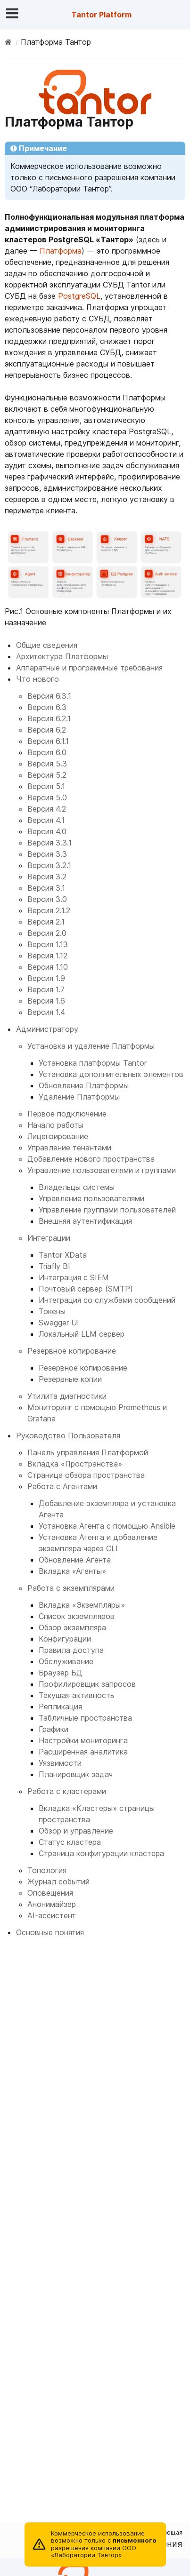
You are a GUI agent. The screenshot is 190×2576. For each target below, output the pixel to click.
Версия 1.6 (46, 1000)
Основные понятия (50, 1932)
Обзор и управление (76, 1830)
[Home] (8, 42)
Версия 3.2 (46, 876)
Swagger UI (59, 1322)
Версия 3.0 (47, 899)
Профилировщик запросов (87, 1684)
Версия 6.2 (46, 729)
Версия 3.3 (47, 854)
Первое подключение (67, 1113)
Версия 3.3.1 (49, 842)
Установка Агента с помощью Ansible (107, 1526)
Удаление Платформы (79, 1096)
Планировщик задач (76, 1774)
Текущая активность (76, 1695)
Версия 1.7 (46, 989)
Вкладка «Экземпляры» (82, 1605)
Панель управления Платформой (87, 1452)
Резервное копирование (71, 1351)
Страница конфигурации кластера (101, 1853)
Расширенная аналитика (83, 1751)
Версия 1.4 (46, 1012)
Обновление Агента (75, 1559)
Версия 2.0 (46, 933)
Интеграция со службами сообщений (107, 1300)
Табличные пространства (85, 1718)
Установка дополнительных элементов (111, 1074)
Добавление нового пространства (91, 1159)
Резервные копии (70, 1379)
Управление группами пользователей (107, 1209)
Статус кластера (70, 1842)
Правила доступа (71, 1650)
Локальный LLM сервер (81, 1334)
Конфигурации (65, 1638)
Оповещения (50, 1893)
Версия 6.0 (46, 752)
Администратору (47, 1029)
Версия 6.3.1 (49, 696)
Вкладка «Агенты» (72, 1571)
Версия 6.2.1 (49, 718)
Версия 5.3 (47, 763)
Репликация (60, 1706)
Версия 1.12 (47, 955)
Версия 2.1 (46, 921)
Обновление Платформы (84, 1085)
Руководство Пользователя (68, 1435)
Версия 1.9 (46, 978)
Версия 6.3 (46, 707)
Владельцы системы (77, 1187)
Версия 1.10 (47, 967)
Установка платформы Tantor (93, 1063)
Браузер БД (61, 1672)
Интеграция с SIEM (74, 1277)
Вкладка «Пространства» (74, 1463)
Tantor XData (63, 1255)
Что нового (37, 679)
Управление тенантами (69, 1147)
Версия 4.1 (46, 820)
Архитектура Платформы (62, 656)
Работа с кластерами (66, 1791)
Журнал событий (58, 1881)
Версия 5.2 (46, 775)
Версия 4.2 (46, 808)
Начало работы (55, 1125)
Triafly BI (54, 1266)
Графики (53, 1729)
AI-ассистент (51, 1915)
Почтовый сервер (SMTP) (86, 1288)
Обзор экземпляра (72, 1627)
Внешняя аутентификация (85, 1221)
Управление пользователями (91, 1198)
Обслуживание (66, 1661)
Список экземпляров (77, 1616)
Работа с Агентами (62, 1486)
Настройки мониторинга (83, 1740)
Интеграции (48, 1238)
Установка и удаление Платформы (91, 1046)
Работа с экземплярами (71, 1588)
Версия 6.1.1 (48, 741)
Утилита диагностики (67, 1396)
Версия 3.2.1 (49, 865)
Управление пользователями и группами (101, 1170)
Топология (46, 1870)
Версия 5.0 (47, 797)
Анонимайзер (51, 1904)
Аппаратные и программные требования (89, 667)
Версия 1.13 (47, 944)
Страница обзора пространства (86, 1475)
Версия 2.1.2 (48, 910)
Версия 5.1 (46, 786)
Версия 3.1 (46, 888)
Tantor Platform (101, 14)
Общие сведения (46, 645)
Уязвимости (60, 1763)
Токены (52, 1311)
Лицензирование (57, 1136)
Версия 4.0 (46, 831)
